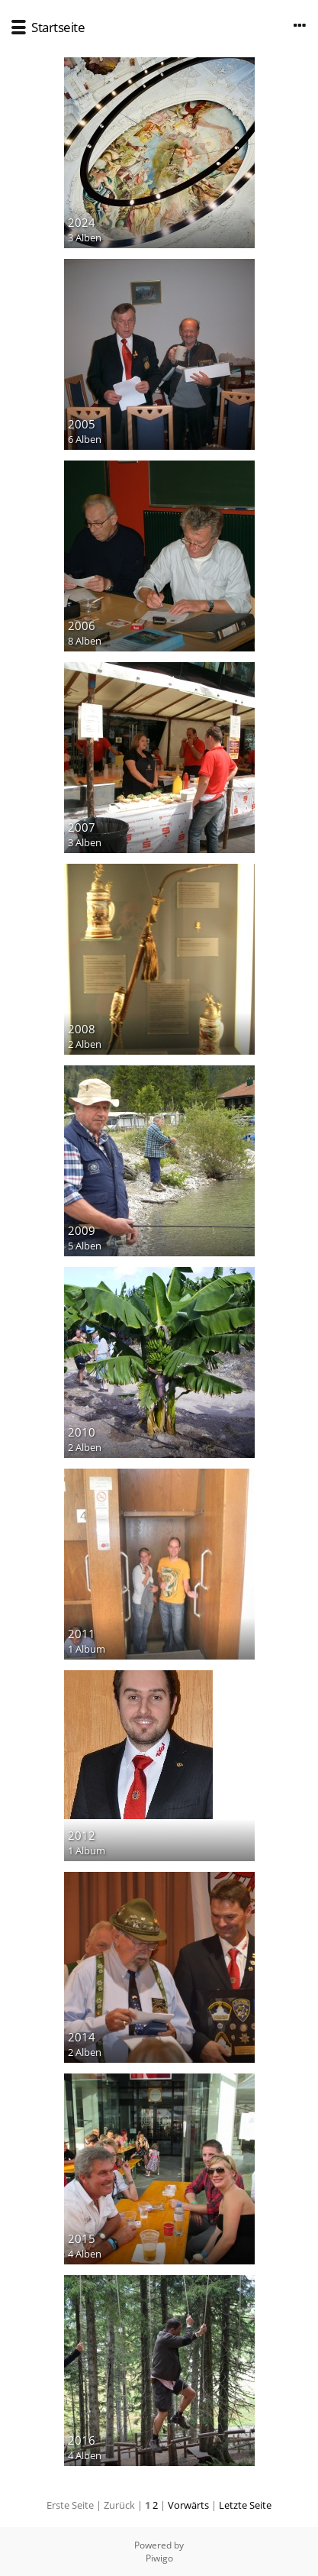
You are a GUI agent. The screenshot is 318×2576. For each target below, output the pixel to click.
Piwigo (159, 2558)
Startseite (58, 27)
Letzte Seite (245, 2505)
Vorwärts (188, 2505)
